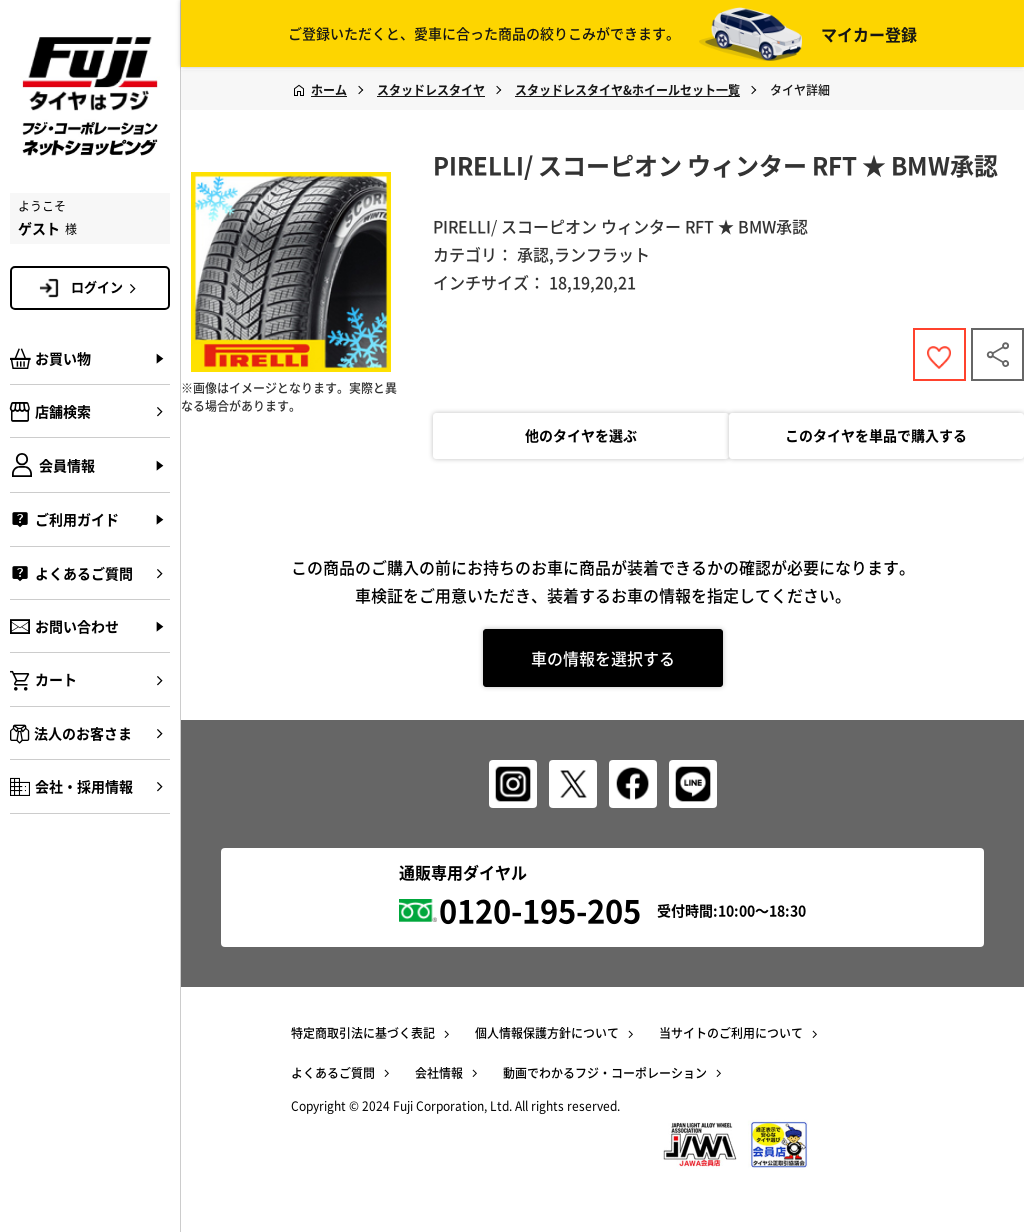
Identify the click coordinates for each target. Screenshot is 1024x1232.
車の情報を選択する (603, 659)
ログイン (107, 287)
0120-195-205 (540, 909)
